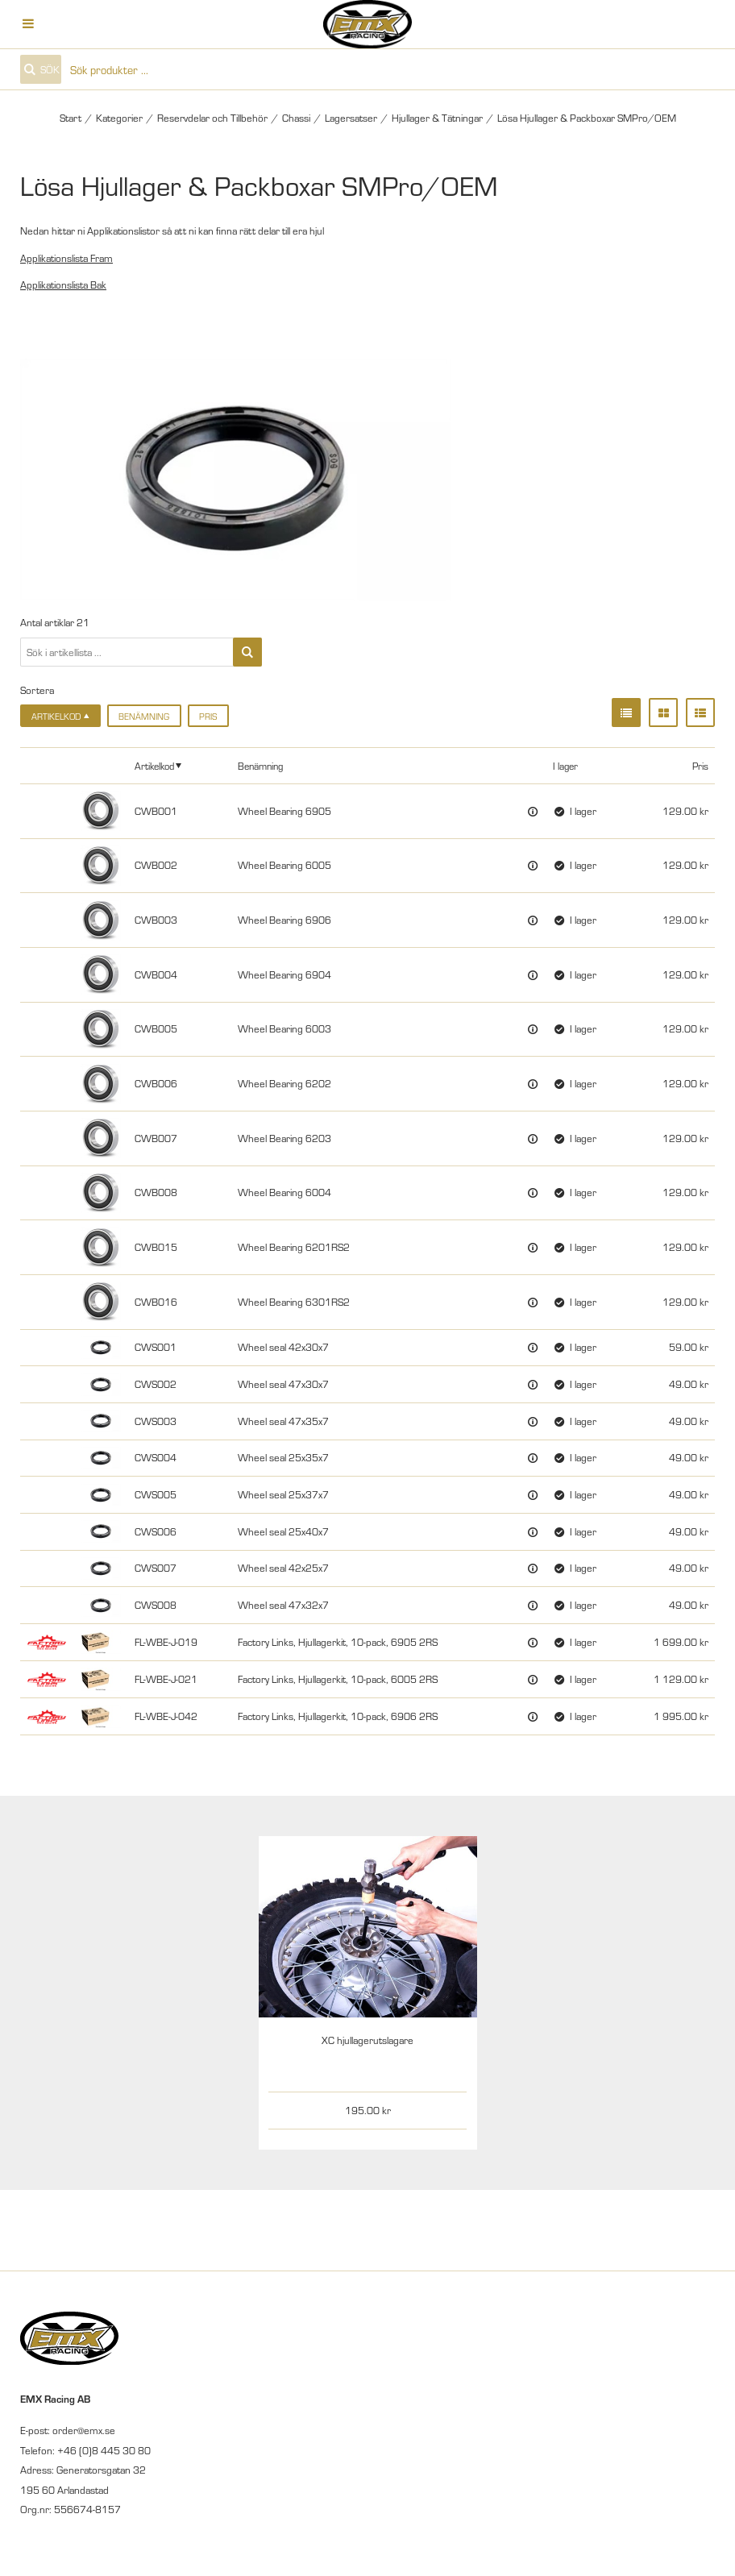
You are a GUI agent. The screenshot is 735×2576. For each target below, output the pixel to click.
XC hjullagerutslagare (367, 2040)
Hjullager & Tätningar (437, 117)
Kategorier (119, 117)
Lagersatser (351, 117)
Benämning (143, 716)
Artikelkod (154, 765)
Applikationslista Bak (63, 284)
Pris (208, 716)
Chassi (296, 117)
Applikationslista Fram (66, 258)
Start (70, 117)
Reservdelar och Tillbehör (212, 117)
